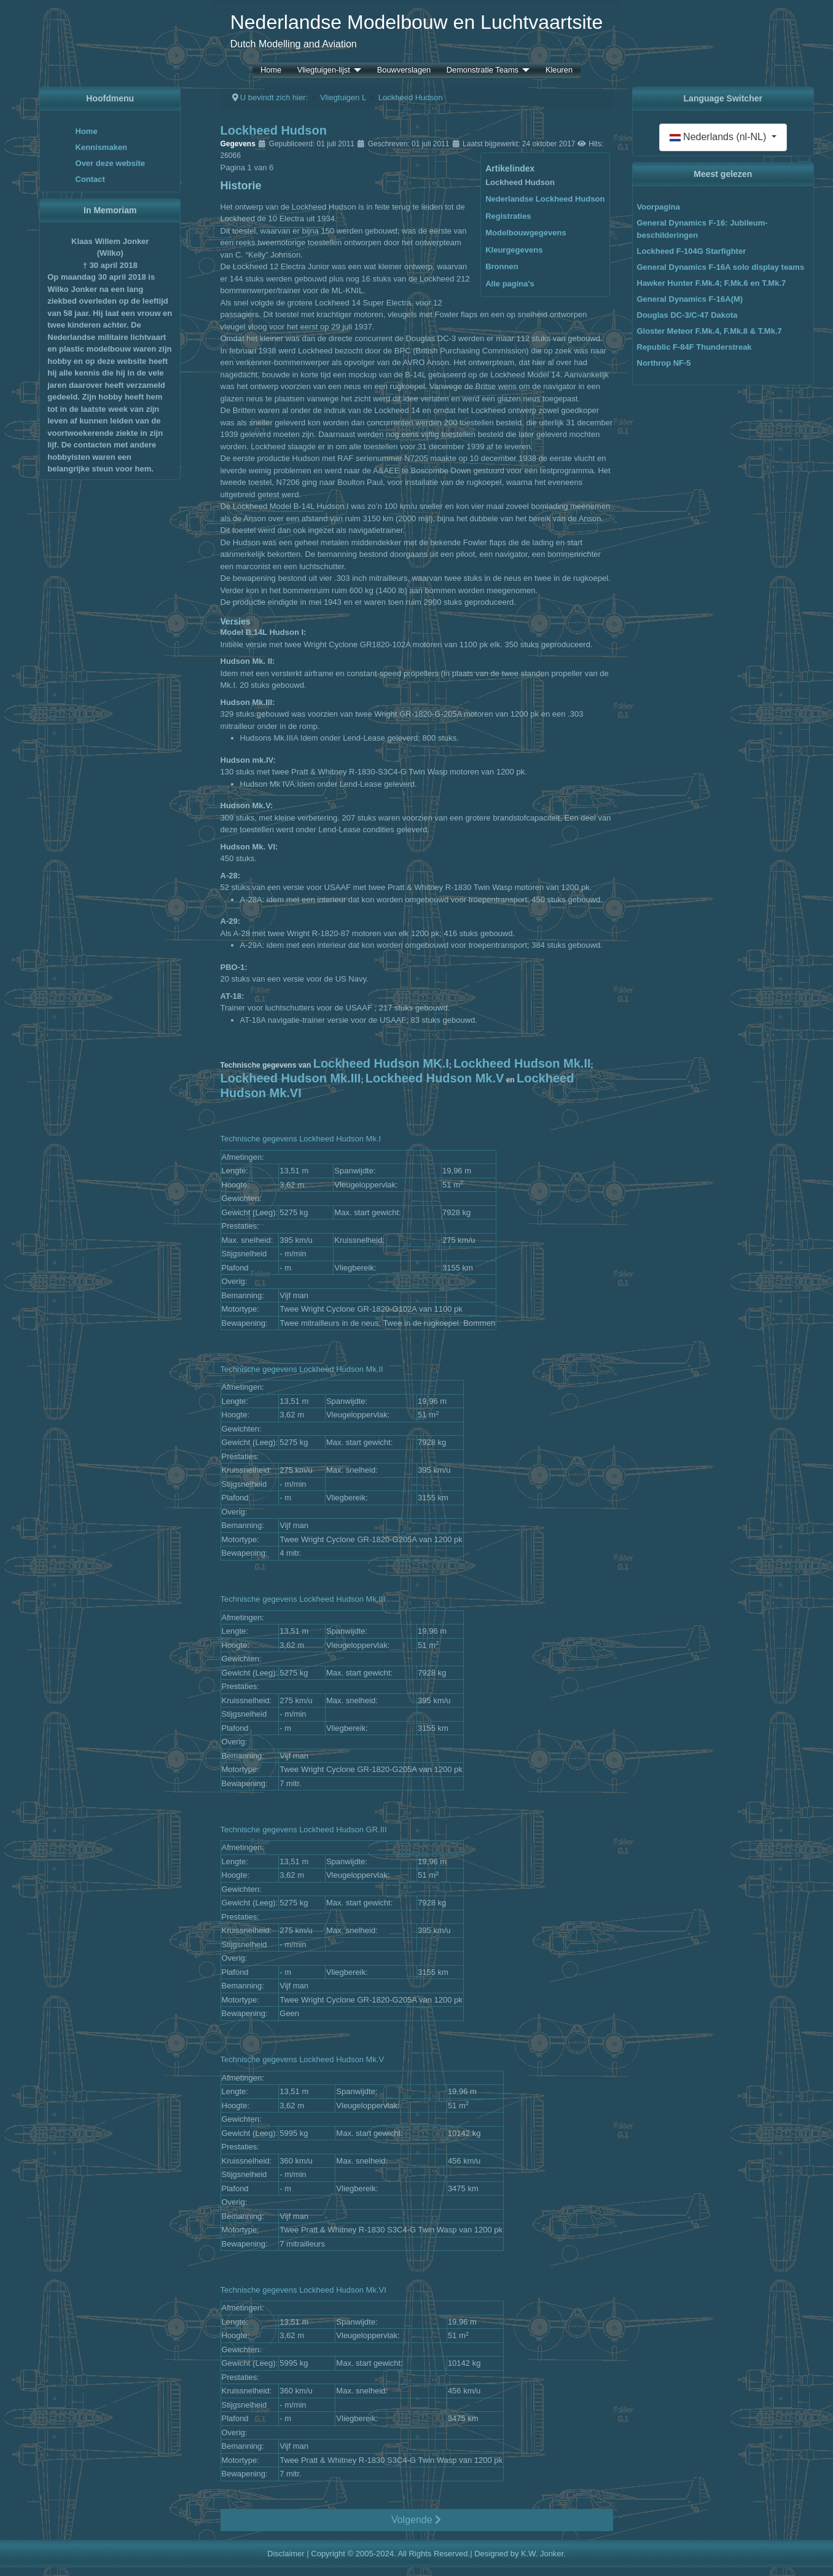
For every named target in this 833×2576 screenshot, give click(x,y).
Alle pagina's (509, 283)
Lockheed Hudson (520, 182)
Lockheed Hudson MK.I (381, 1063)
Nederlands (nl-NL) (719, 137)
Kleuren (559, 70)
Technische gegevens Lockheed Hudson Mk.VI (303, 2289)
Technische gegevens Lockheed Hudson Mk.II (302, 1369)
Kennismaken (102, 147)
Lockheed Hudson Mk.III (291, 1078)
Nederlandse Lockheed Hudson (544, 198)
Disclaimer (286, 2553)
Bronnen (501, 266)
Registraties (508, 216)
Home (270, 70)
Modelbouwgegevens (525, 232)
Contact (90, 179)
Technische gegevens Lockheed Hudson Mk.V (303, 2059)
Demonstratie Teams (482, 70)
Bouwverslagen (404, 70)
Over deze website (110, 163)
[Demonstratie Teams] (524, 70)
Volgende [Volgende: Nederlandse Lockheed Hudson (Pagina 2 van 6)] (416, 2520)
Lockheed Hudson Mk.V (435, 1078)
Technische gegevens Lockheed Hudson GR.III (304, 1829)
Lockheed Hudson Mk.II (521, 1063)
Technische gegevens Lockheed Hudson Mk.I (301, 1138)
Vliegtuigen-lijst (323, 70)
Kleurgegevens (513, 249)
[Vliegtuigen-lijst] (355, 70)
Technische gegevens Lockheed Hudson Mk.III (303, 1599)
